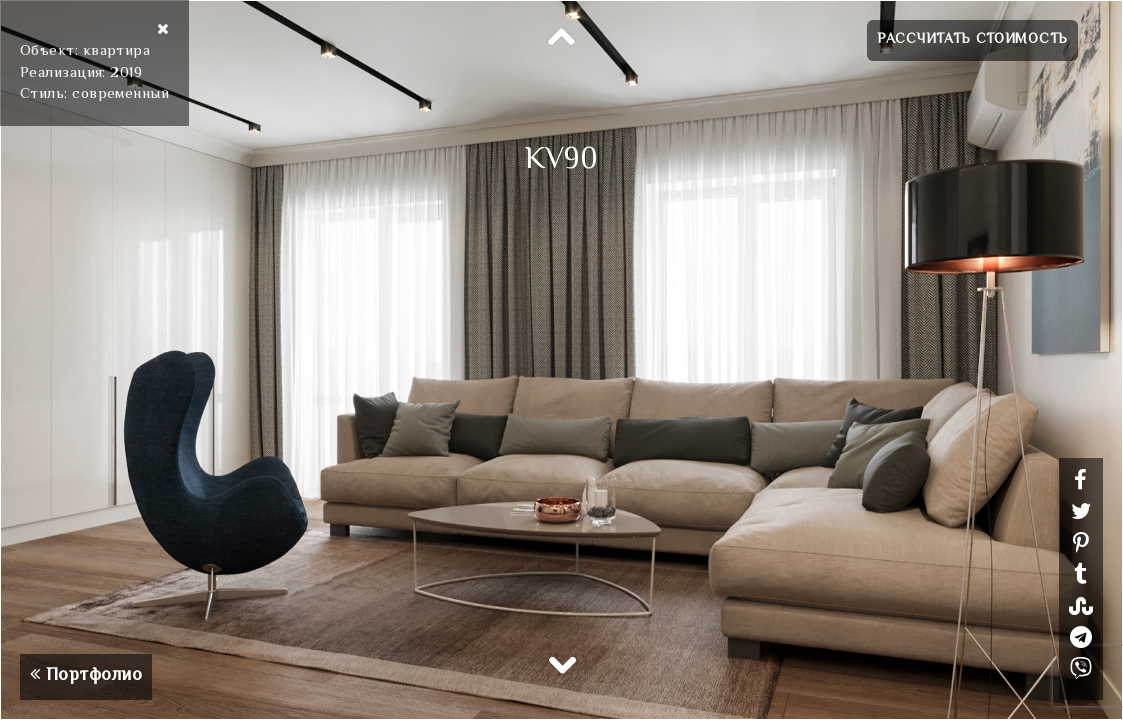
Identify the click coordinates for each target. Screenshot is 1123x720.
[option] (561, 360)
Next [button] (562, 664)
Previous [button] (562, 38)
